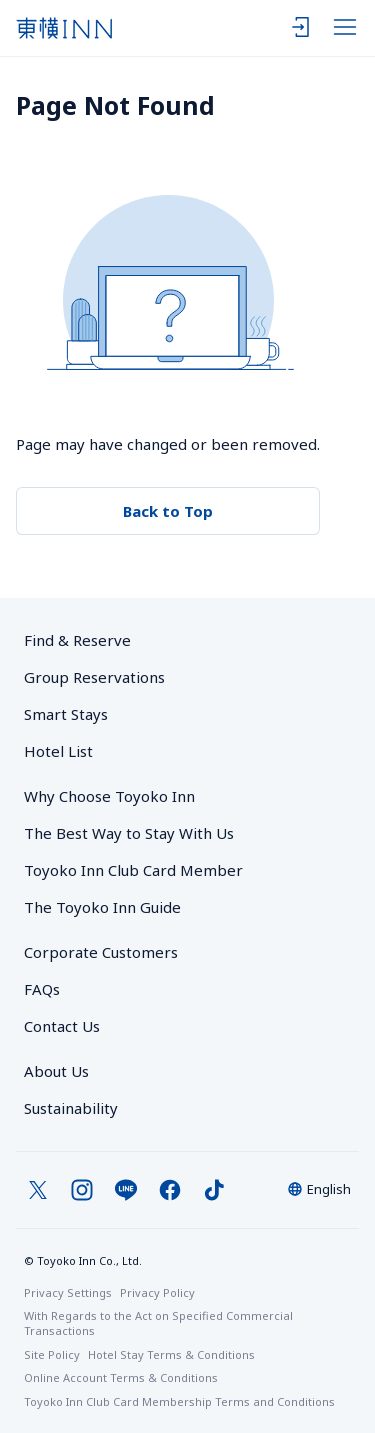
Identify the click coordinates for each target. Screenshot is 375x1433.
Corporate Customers (108, 952)
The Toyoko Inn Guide (102, 907)
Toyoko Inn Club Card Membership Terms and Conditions (179, 1401)
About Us (56, 1071)
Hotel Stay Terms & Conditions (171, 1354)
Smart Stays (66, 714)
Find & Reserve (77, 640)
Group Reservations (94, 677)
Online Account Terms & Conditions (121, 1377)
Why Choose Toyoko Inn (109, 796)
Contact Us (62, 1026)
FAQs (42, 989)
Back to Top (168, 511)
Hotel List (58, 751)
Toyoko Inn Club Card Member (133, 870)
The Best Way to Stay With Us (129, 833)
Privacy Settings (68, 1292)
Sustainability (71, 1108)
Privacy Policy (157, 1292)
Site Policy (52, 1354)
